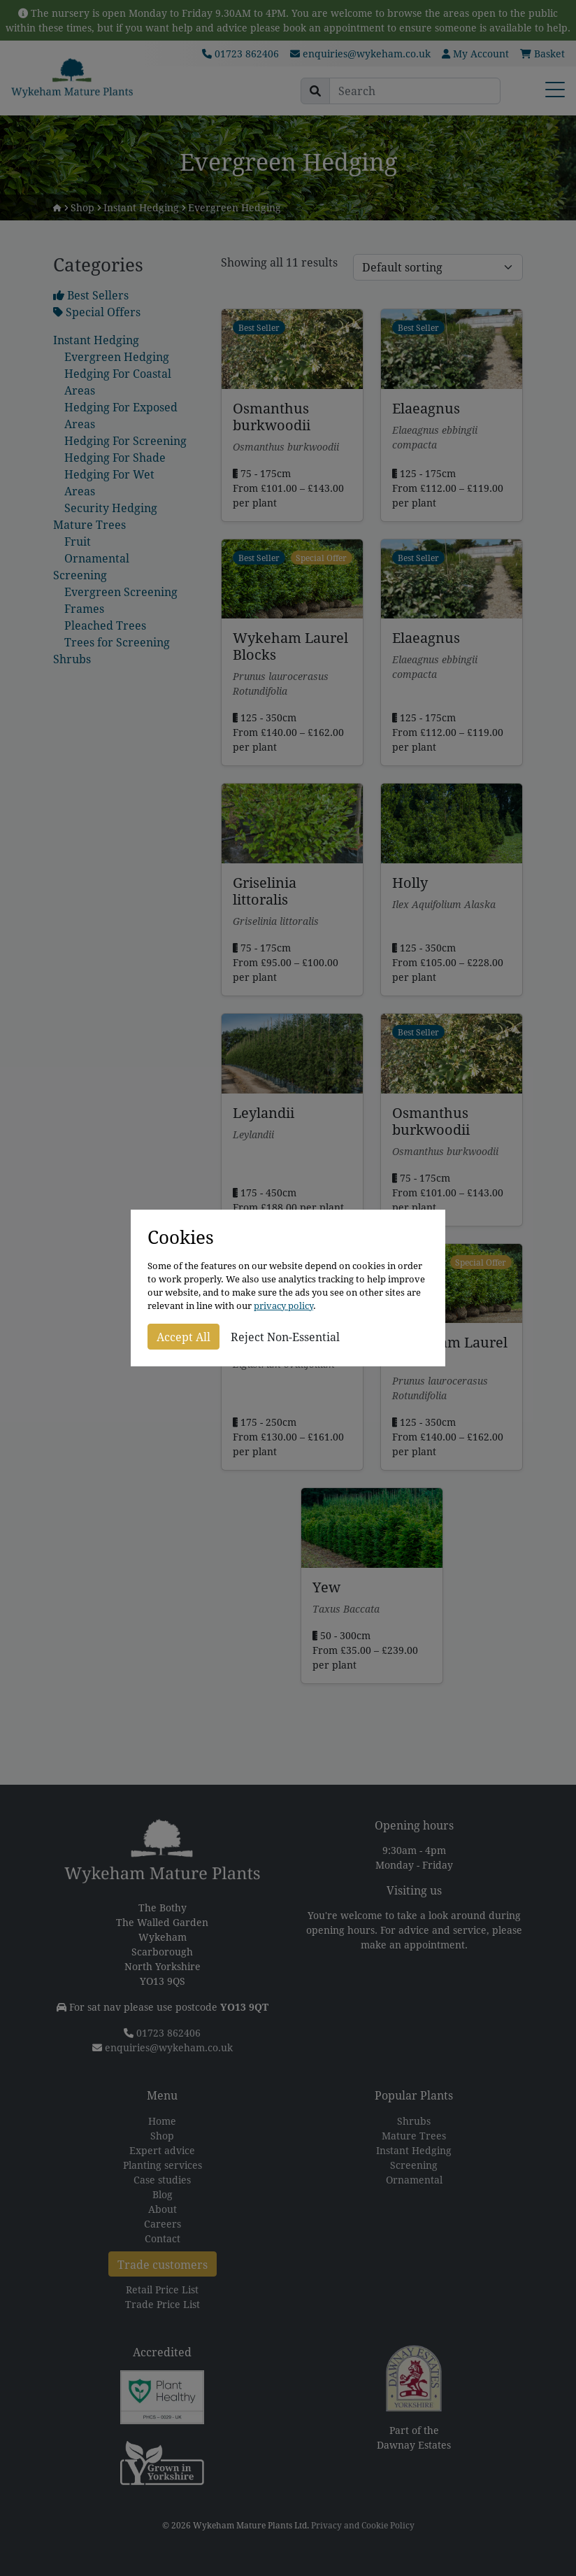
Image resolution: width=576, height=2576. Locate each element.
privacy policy (283, 1306)
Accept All (183, 1336)
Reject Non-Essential (285, 1336)
